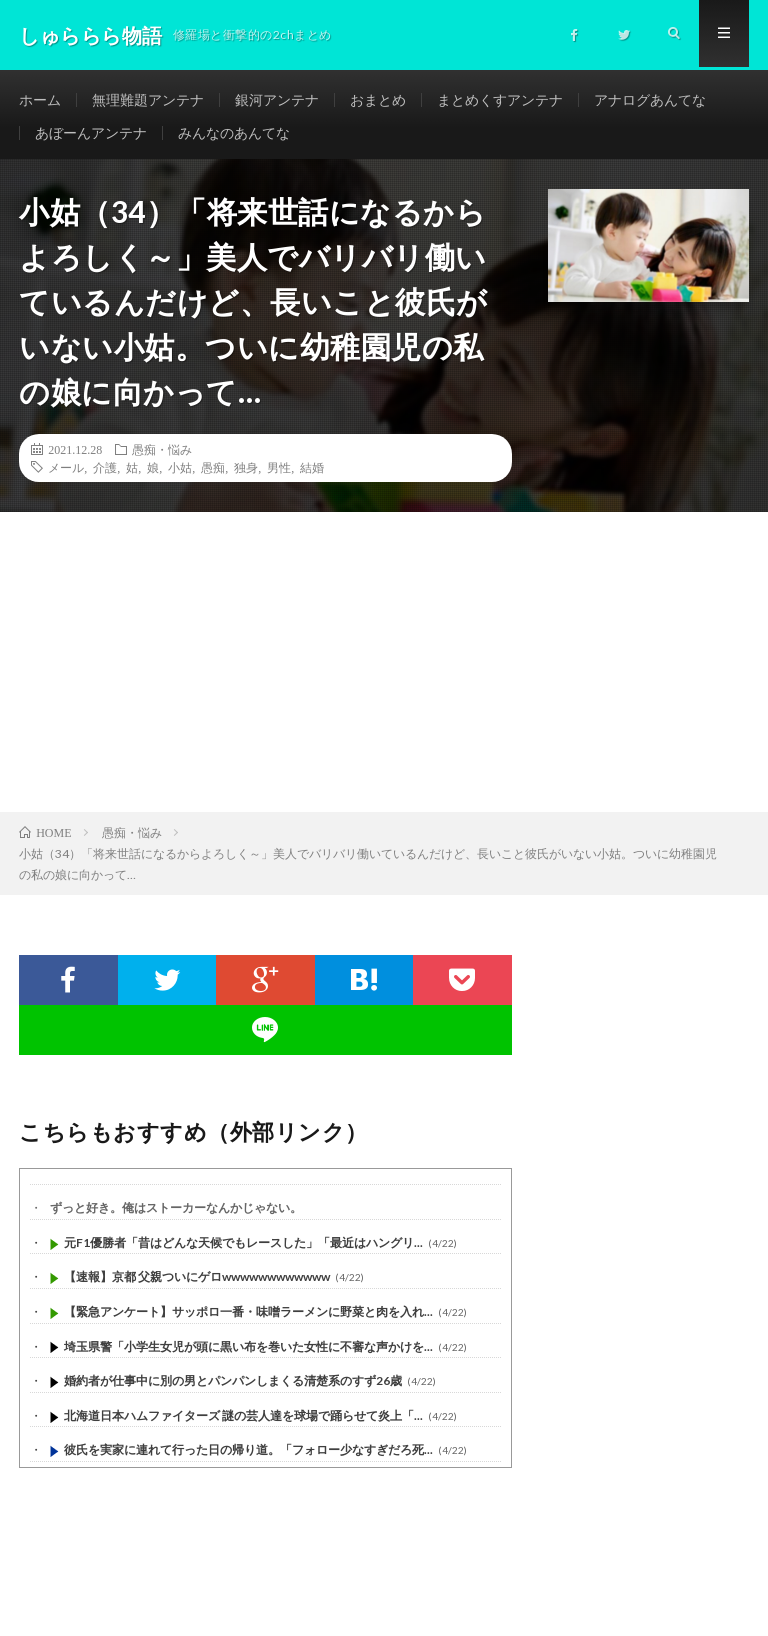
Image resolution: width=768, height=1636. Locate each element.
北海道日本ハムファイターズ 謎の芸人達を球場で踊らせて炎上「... (243, 1423)
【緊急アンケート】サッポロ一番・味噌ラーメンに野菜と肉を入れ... (248, 1319)
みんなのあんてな (234, 136)
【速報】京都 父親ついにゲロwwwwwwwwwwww (197, 1284)
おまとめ (378, 99)
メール (66, 475)
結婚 (312, 475)
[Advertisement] (384, 670)
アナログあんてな (650, 99)
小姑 (180, 475)
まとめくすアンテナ (500, 99)
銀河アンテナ (277, 99)
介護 (105, 475)
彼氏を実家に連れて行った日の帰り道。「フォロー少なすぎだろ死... (248, 1457)
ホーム (40, 99)
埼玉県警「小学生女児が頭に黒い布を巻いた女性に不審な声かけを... (248, 1353)
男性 (279, 475)
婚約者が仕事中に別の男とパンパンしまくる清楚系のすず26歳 (233, 1388)
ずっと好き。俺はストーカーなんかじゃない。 (176, 1215)
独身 (246, 475)
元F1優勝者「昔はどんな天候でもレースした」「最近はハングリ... (243, 1250)
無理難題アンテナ (148, 99)
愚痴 (213, 475)
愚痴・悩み (162, 457)
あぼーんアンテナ (91, 136)
